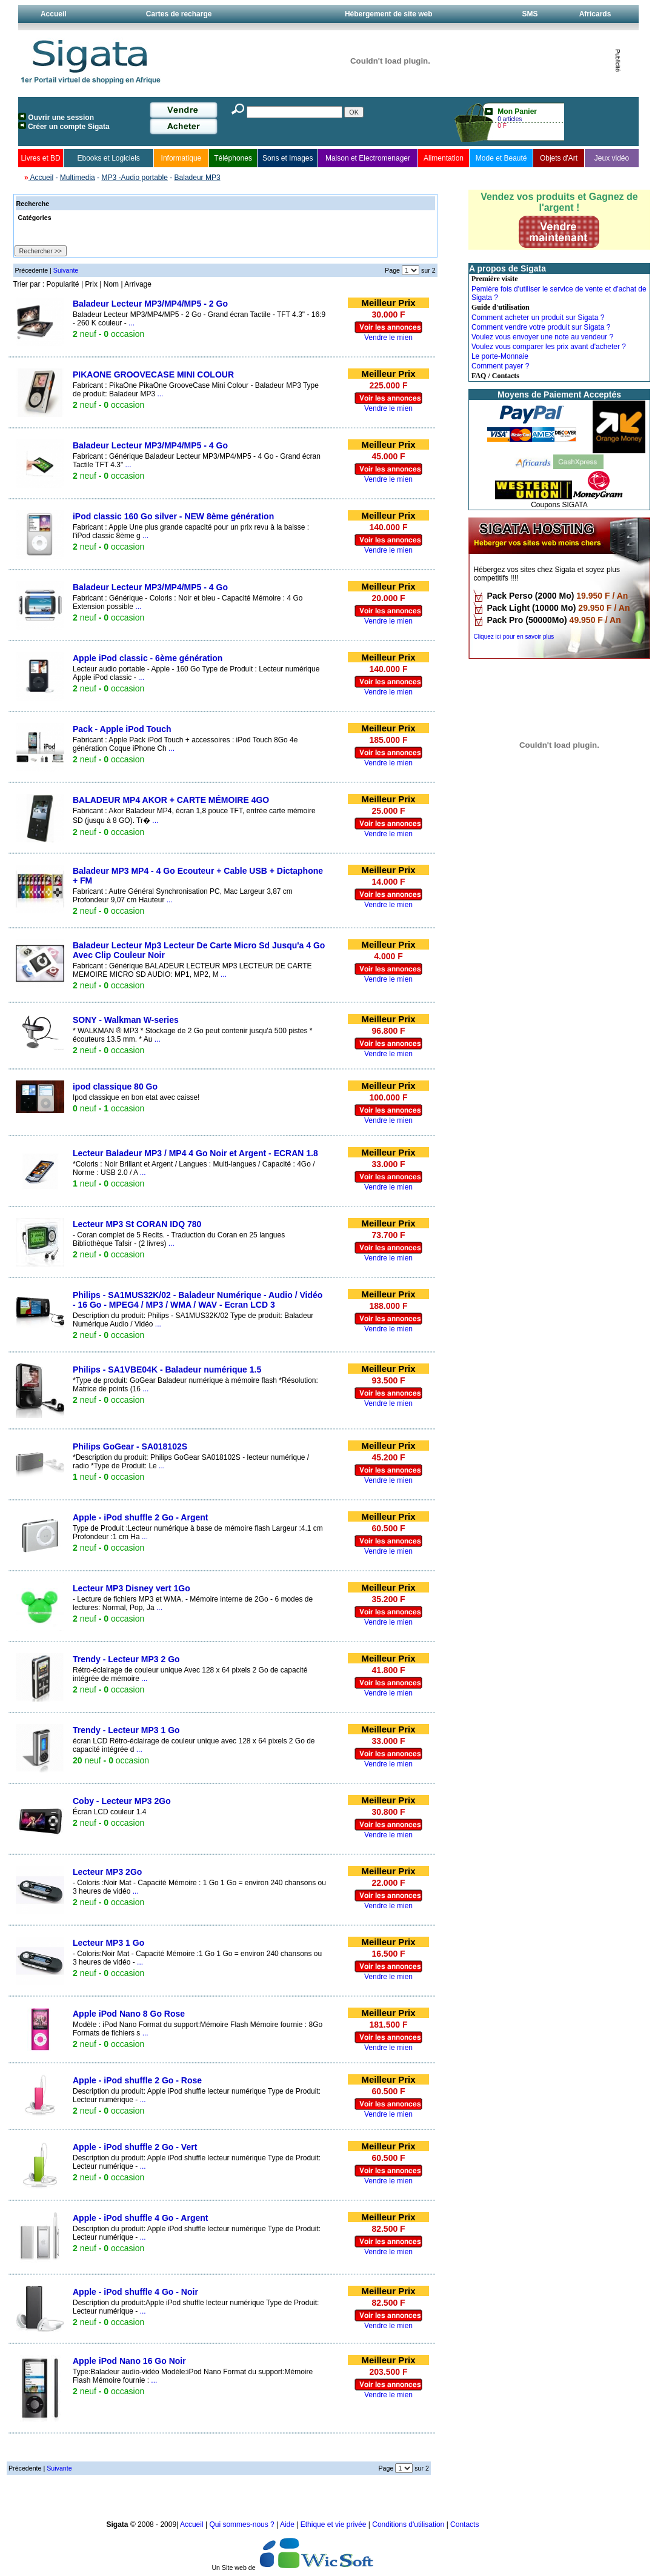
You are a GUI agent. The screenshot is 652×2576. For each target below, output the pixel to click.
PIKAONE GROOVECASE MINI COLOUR (153, 374)
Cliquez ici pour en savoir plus (513, 636)
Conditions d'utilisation (408, 2524)
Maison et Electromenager (367, 158)
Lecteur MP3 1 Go (108, 1943)
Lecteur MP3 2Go (107, 1872)
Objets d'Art (558, 158)
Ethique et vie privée (334, 2524)
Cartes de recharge (179, 14)
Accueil (54, 14)
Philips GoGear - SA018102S (130, 1446)
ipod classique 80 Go (115, 1086)
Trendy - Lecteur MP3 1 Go (126, 1730)
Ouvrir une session (61, 117)
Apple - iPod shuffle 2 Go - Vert (135, 2147)
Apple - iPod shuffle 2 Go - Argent (140, 1517)
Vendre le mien (388, 337)
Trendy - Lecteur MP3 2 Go (126, 1659)
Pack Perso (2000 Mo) (530, 596)
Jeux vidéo (611, 158)
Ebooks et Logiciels (108, 158)
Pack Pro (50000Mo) (527, 620)
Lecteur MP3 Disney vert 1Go (131, 1588)
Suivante (65, 270)
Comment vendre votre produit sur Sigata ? (540, 327)
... (131, 323)
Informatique (181, 158)
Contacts (464, 2524)
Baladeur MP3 (198, 177)
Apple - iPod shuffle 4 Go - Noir (135, 2292)
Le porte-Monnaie (499, 356)
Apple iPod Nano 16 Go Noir (129, 2361)
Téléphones (233, 158)
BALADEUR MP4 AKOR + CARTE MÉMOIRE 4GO (171, 800)
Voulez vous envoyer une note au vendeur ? (542, 337)
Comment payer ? (500, 366)
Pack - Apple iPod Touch (122, 729)
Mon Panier (517, 111)
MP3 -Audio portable (134, 177)
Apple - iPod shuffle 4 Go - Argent (140, 2218)
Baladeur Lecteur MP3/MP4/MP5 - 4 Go (150, 445)
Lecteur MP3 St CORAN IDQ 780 (137, 1224)
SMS (529, 14)
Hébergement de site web (389, 14)
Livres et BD (40, 158)
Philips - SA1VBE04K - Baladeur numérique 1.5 (167, 1369)
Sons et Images (287, 158)
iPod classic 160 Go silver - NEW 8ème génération (173, 516)
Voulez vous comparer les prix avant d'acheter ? (548, 346)
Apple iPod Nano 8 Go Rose (129, 2014)
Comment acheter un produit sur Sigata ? (537, 317)
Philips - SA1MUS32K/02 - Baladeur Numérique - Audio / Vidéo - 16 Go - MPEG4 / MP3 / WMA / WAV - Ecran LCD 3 (197, 1300)
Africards (595, 14)
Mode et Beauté (501, 158)
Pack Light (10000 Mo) (531, 608)
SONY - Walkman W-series (126, 1020)
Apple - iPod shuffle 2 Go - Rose (137, 2080)
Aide (288, 2524)
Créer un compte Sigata (69, 126)
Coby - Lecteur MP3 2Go (122, 1801)
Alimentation (444, 158)
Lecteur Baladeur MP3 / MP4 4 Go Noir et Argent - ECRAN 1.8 (195, 1153)
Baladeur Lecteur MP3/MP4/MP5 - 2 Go (150, 303)
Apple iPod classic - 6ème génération (147, 658)
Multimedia (77, 177)
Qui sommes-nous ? (242, 2524)
